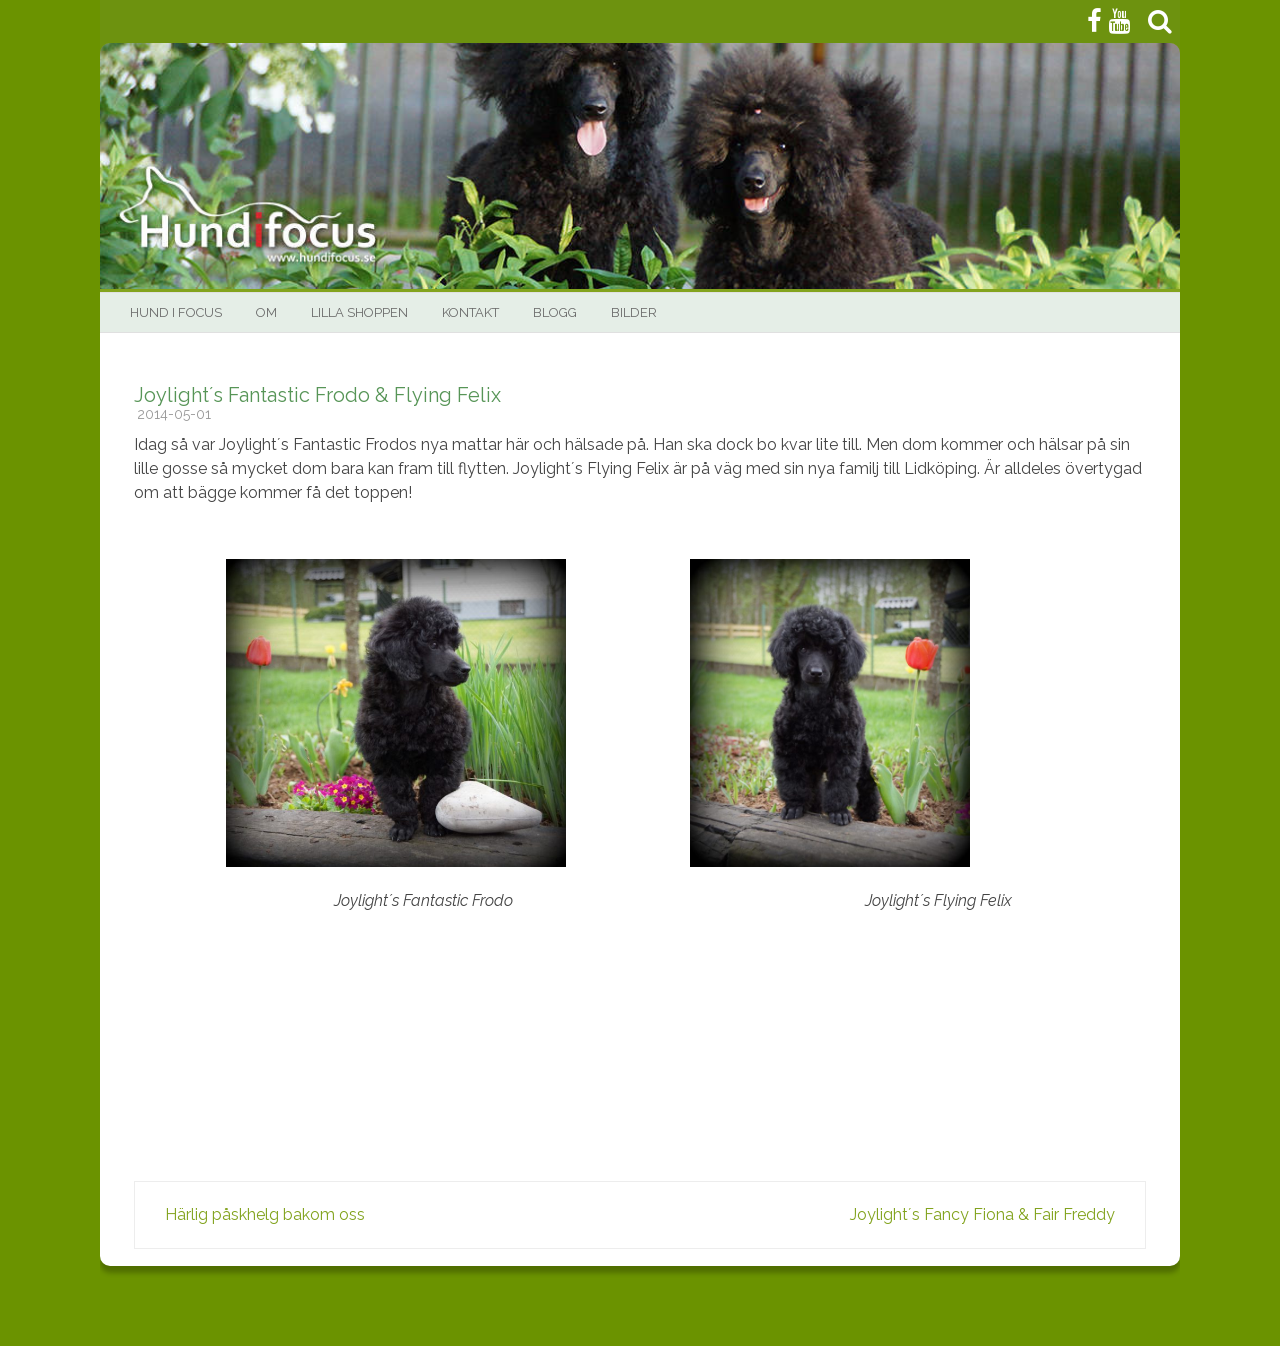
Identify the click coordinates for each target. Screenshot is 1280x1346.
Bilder (634, 312)
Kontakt (470, 312)
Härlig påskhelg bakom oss (258, 1214)
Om (266, 312)
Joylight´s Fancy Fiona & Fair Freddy (989, 1214)
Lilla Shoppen (359, 312)
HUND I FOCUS (176, 312)
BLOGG (555, 312)
